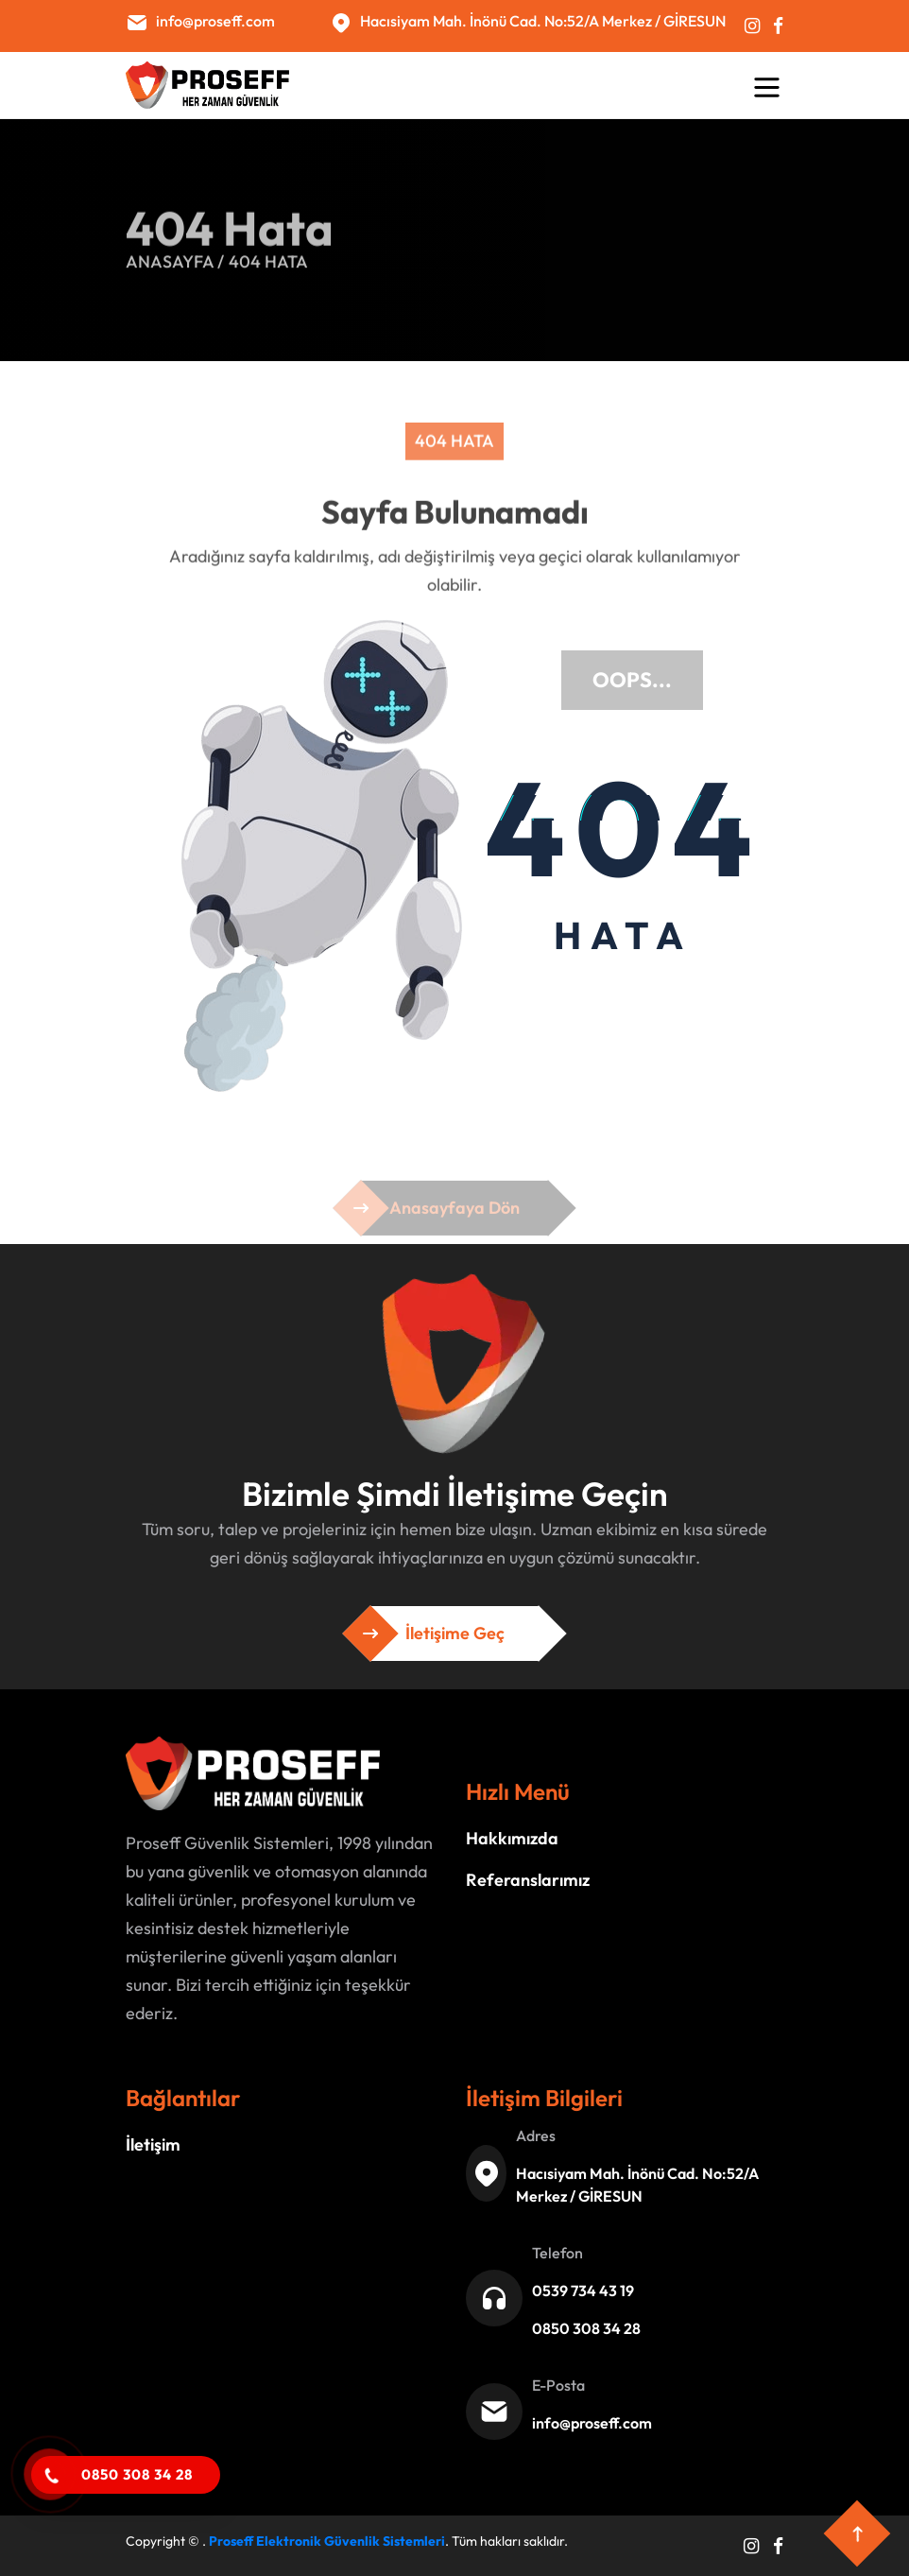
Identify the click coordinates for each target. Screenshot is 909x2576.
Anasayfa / (175, 259)
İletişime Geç (454, 1633)
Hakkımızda (512, 1838)
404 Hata (268, 259)
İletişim (153, 2144)
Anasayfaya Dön (454, 1214)
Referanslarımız (528, 1880)
